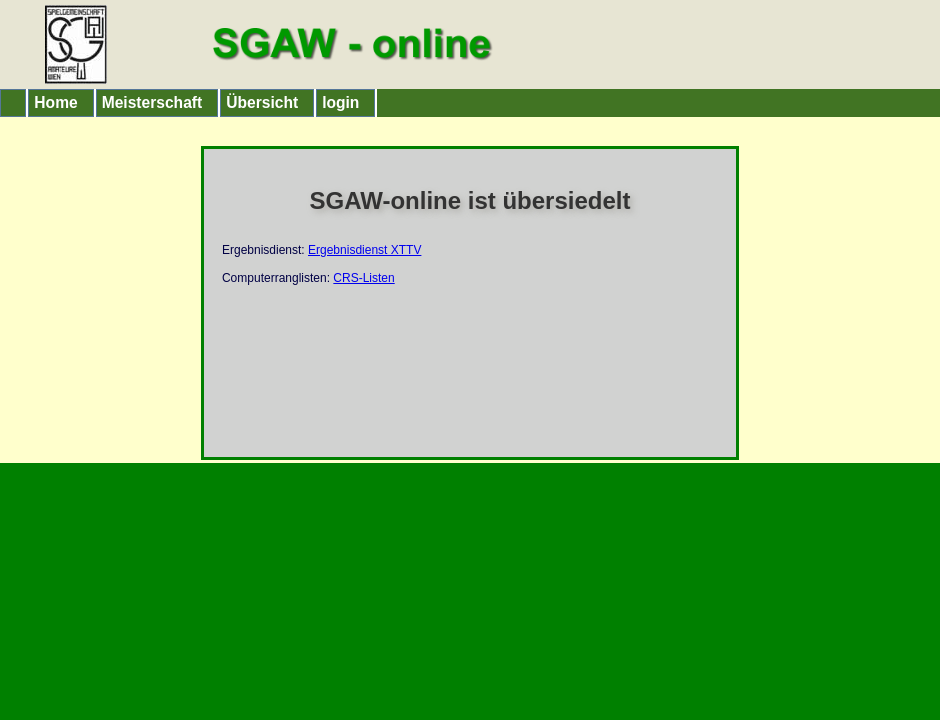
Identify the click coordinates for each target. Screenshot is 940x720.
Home (55, 102)
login (340, 102)
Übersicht (262, 102)
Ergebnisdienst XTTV (364, 250)
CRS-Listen (363, 278)
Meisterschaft (152, 102)
